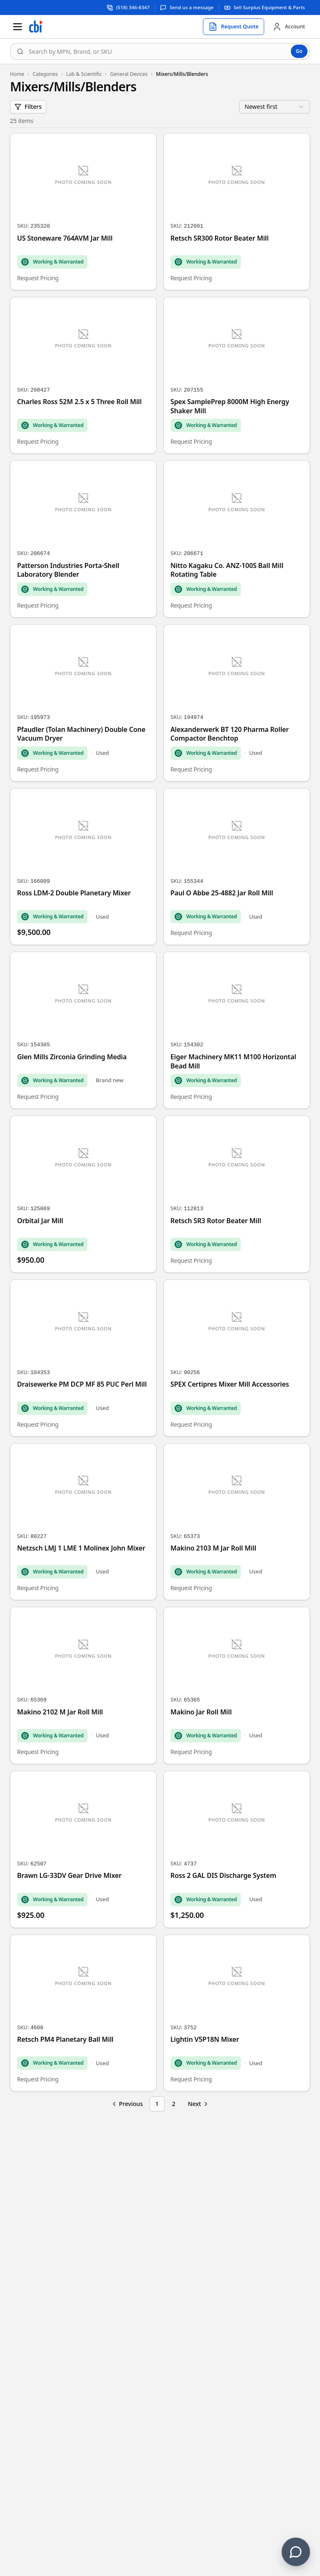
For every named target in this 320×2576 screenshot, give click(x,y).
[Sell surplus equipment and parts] (264, 7)
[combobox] (160, 51)
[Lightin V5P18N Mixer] (237, 2013)
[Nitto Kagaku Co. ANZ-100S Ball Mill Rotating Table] (237, 539)
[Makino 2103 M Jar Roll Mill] (237, 1522)
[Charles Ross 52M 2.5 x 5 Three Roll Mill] (83, 375)
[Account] (289, 26)
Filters (28, 107)
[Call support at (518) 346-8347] (128, 7)
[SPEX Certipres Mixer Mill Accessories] (237, 1358)
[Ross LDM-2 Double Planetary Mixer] (83, 867)
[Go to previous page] (127, 2103)
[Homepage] (35, 26)
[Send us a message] (187, 7)
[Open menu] (17, 26)
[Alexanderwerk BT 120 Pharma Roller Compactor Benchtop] (237, 703)
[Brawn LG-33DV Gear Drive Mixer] (83, 1849)
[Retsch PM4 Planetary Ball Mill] (83, 2013)
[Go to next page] (199, 2103)
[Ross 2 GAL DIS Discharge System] (237, 1849)
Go (299, 51)
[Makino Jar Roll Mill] (237, 1685)
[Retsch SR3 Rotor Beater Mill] (237, 1194)
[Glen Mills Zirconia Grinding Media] (83, 1030)
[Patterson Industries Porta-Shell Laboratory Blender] (83, 539)
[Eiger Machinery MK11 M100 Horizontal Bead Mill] (237, 1030)
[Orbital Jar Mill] (83, 1194)
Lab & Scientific (84, 74)
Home (17, 74)
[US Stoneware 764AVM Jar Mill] (83, 211)
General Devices (129, 74)
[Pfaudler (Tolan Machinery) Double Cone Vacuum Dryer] (83, 703)
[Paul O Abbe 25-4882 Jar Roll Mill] (237, 867)
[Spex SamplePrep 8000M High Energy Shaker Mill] (237, 375)
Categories (45, 74)
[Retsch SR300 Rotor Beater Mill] (237, 211)
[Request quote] (233, 26)
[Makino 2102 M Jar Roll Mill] (83, 1685)
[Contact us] (296, 2552)
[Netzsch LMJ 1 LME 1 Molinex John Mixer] (83, 1522)
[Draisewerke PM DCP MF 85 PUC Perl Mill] (83, 1358)
